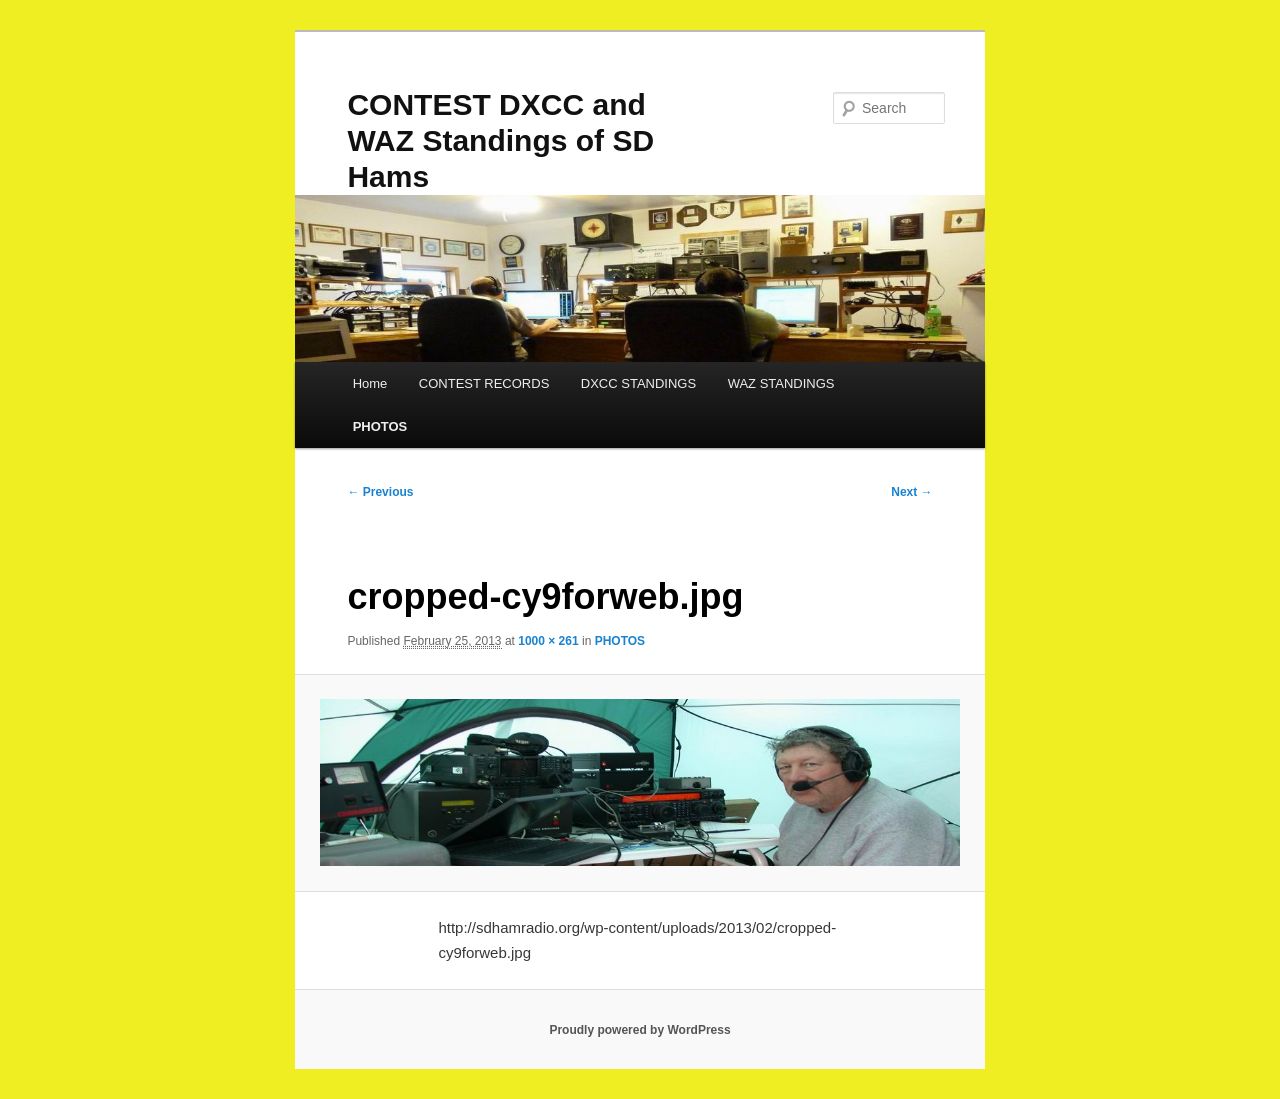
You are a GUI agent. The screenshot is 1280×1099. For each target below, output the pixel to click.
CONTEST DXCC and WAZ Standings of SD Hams (500, 140)
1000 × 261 (548, 641)
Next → (911, 492)
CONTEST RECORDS (484, 383)
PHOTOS (380, 426)
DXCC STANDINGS (638, 383)
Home (370, 383)
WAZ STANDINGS (781, 383)
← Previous (380, 492)
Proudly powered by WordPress (639, 1030)
